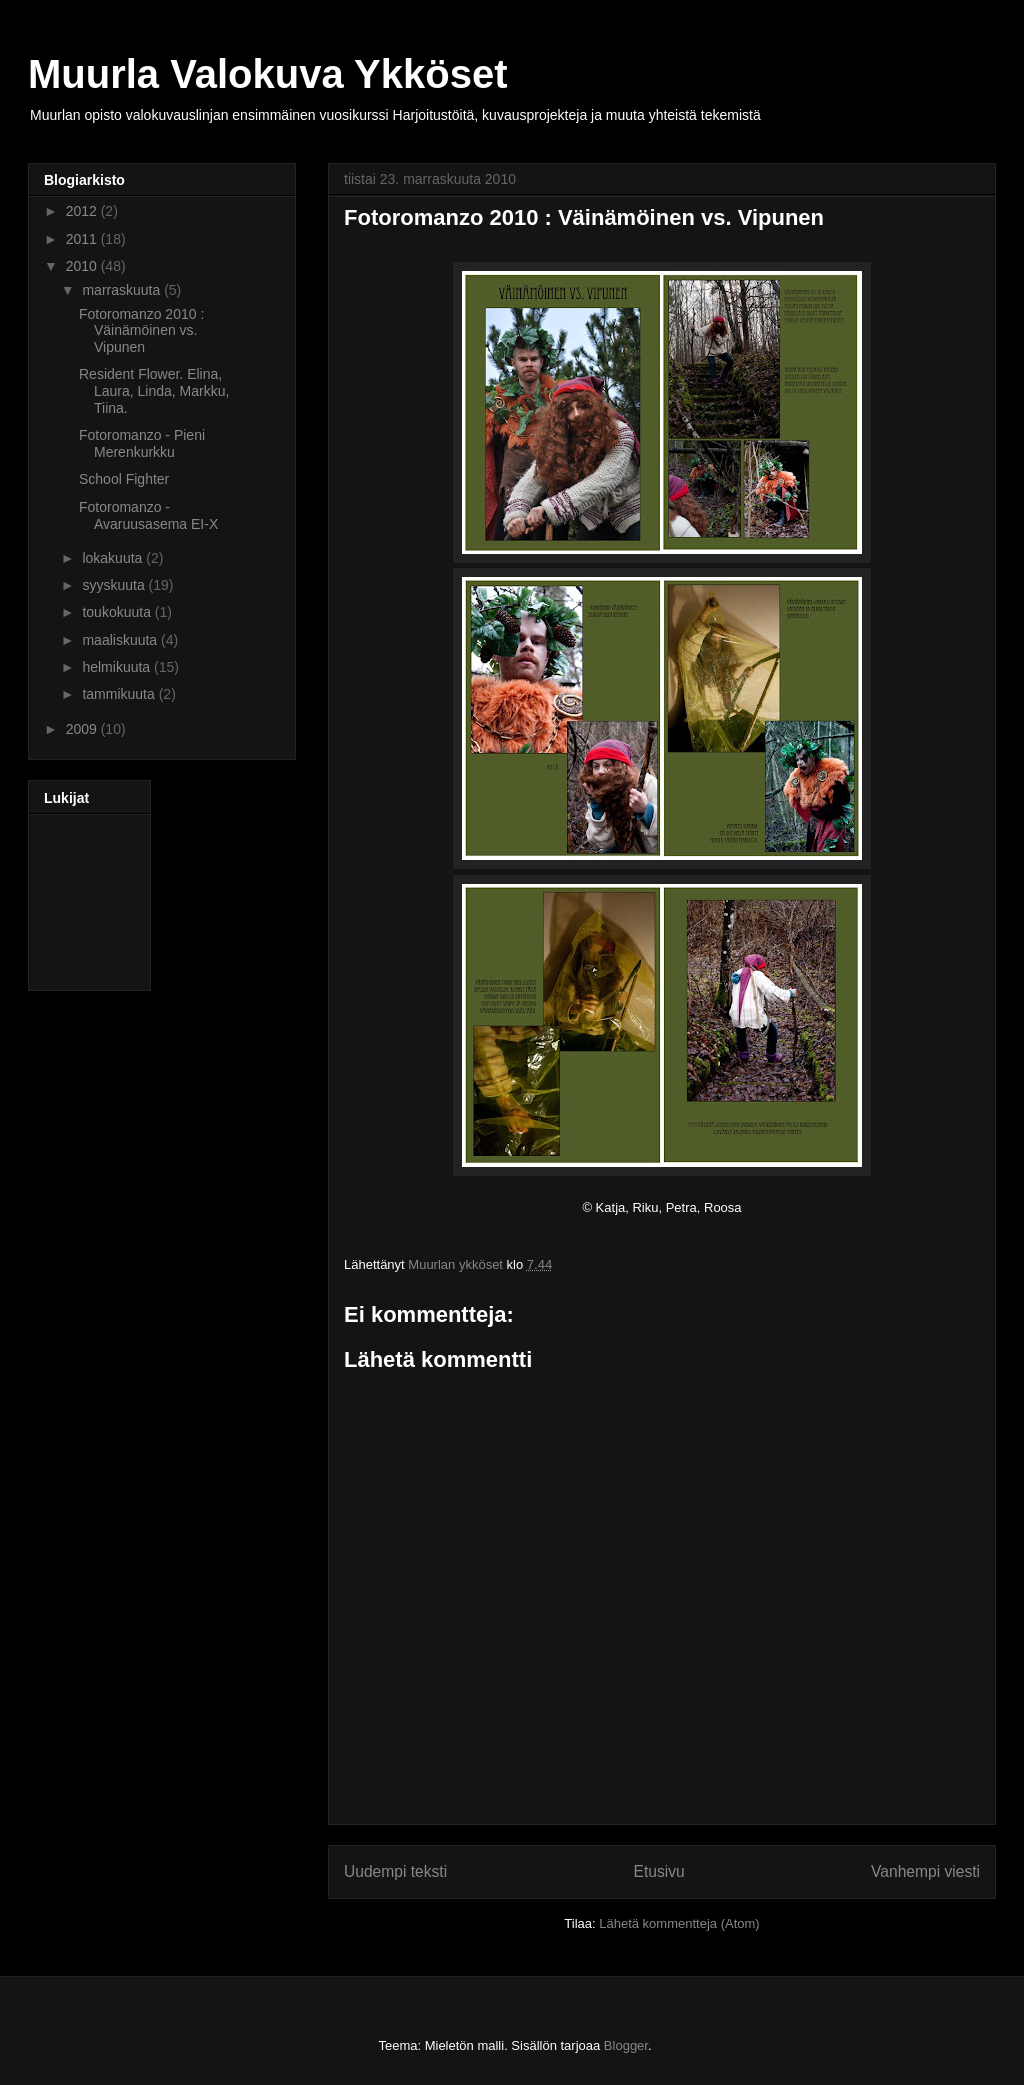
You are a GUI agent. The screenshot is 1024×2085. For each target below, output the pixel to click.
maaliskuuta (121, 640)
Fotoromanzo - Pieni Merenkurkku (142, 443)
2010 (83, 266)
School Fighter (124, 479)
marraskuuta (123, 290)
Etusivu (659, 1871)
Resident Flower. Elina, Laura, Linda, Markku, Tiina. (154, 391)
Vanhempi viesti (925, 1871)
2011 (83, 239)
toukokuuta (118, 612)
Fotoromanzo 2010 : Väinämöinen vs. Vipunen (141, 331)
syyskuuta (115, 585)
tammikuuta (120, 694)
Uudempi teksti (395, 1871)
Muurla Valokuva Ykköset (267, 74)
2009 (83, 729)
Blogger (626, 2045)
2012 (83, 211)
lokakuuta (114, 558)
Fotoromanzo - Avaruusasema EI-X (148, 515)
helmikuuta (118, 667)
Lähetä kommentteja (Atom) (679, 1923)
